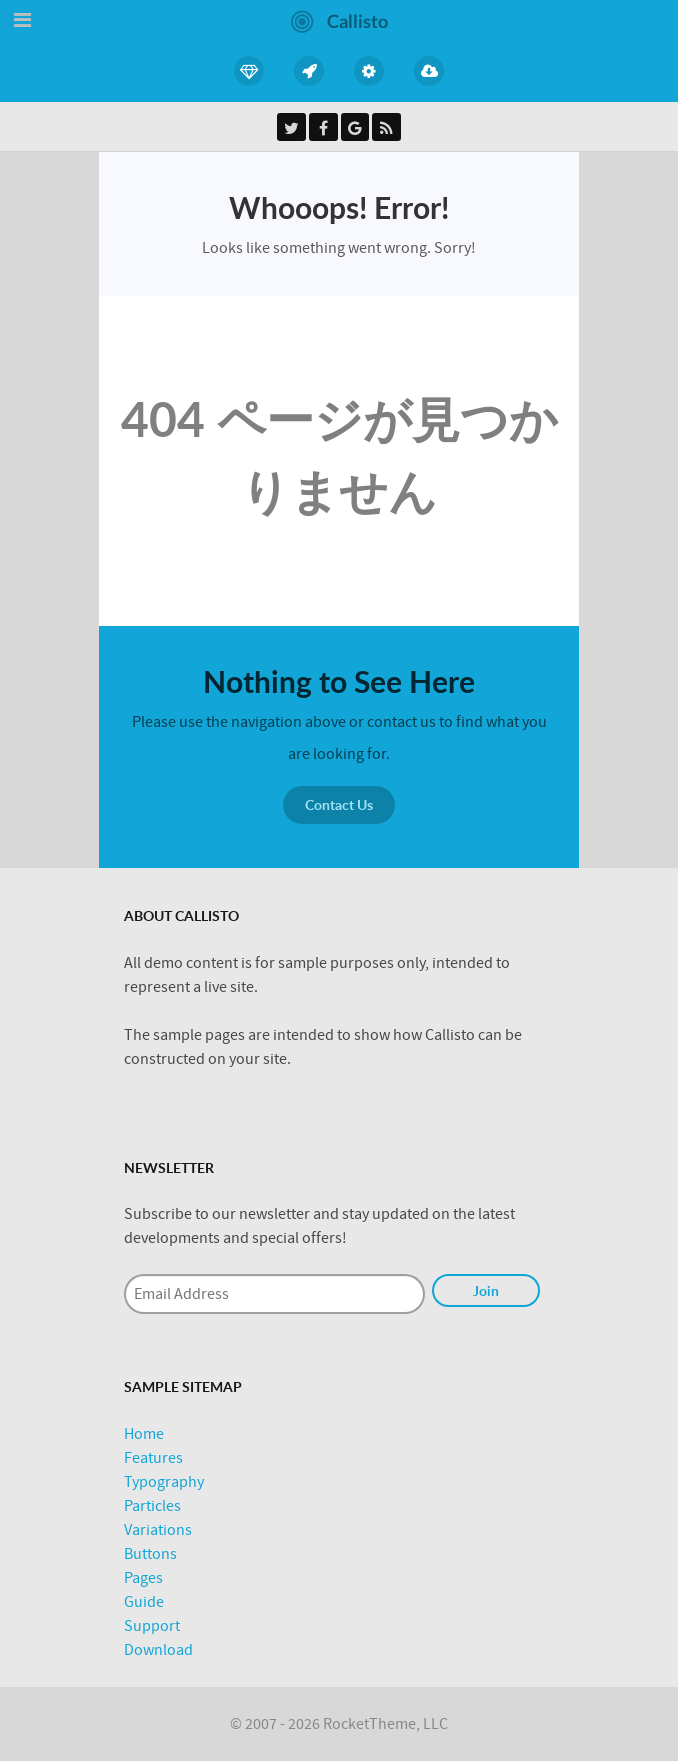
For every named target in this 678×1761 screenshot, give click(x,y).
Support (152, 1626)
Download (158, 1650)
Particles (152, 1506)
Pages (143, 1578)
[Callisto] (339, 20)
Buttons (150, 1554)
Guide (144, 1602)
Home (144, 1434)
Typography (164, 1482)
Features (153, 1458)
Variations (158, 1530)
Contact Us (339, 804)
